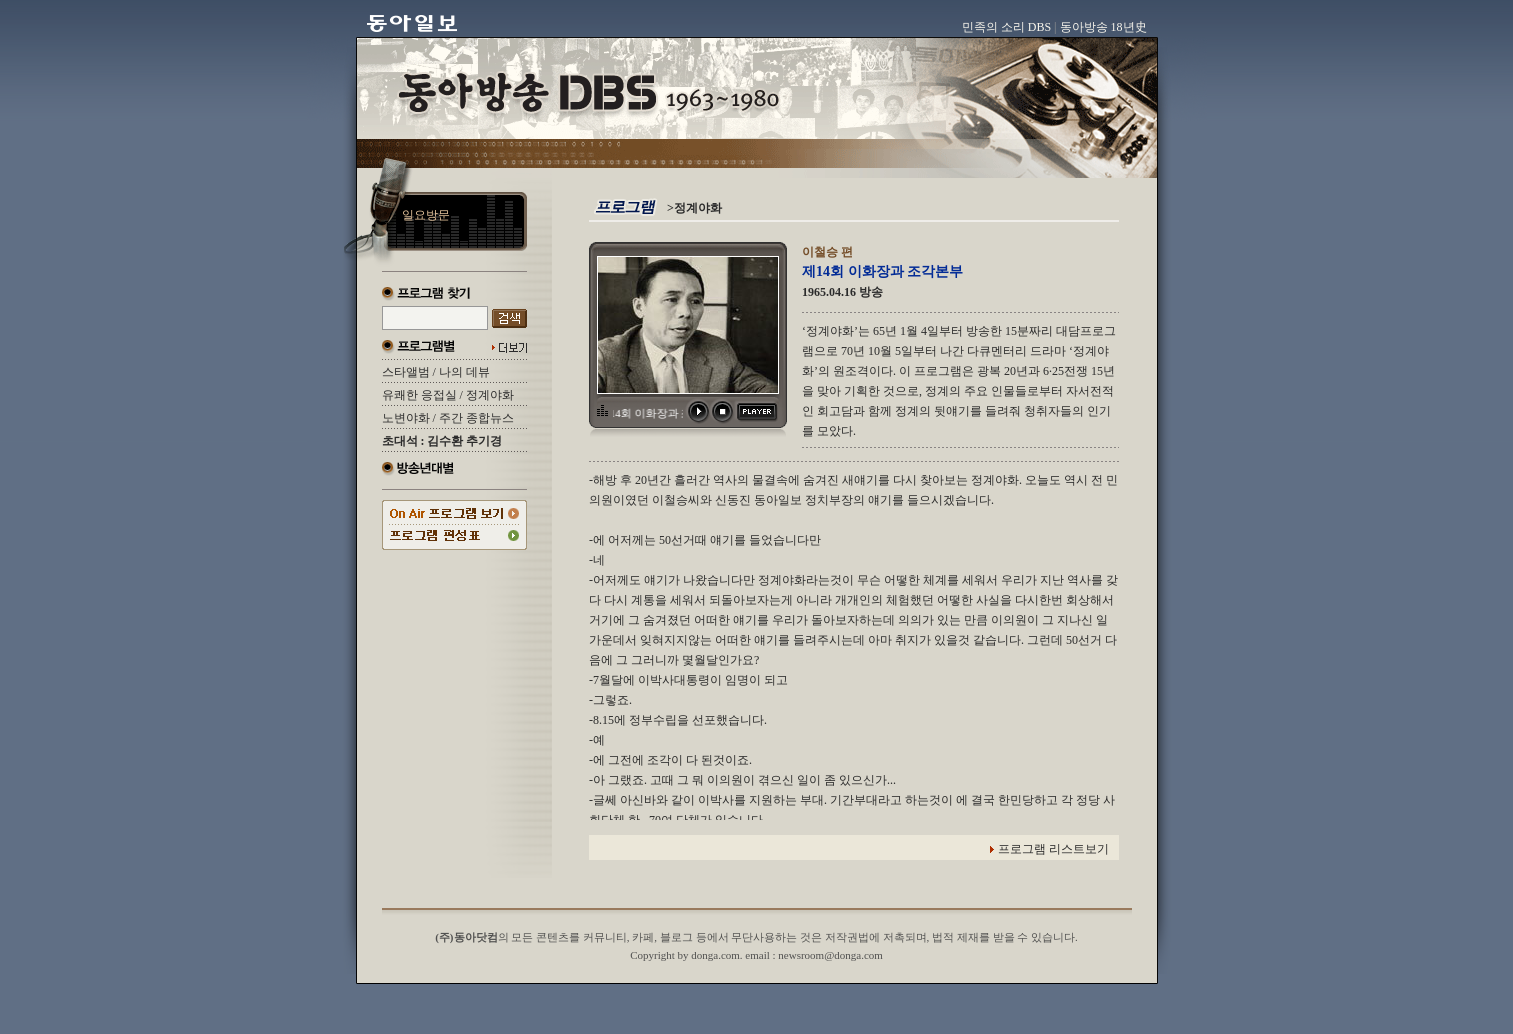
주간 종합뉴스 (476, 418)
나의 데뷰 (464, 372)
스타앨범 (406, 372)
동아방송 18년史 (1103, 27)
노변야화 (406, 418)
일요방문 (426, 215)
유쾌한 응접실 (419, 395)
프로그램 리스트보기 (1053, 849)
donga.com (715, 955)
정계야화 (490, 395)
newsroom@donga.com (830, 955)
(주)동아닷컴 (466, 937)
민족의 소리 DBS (1006, 27)
